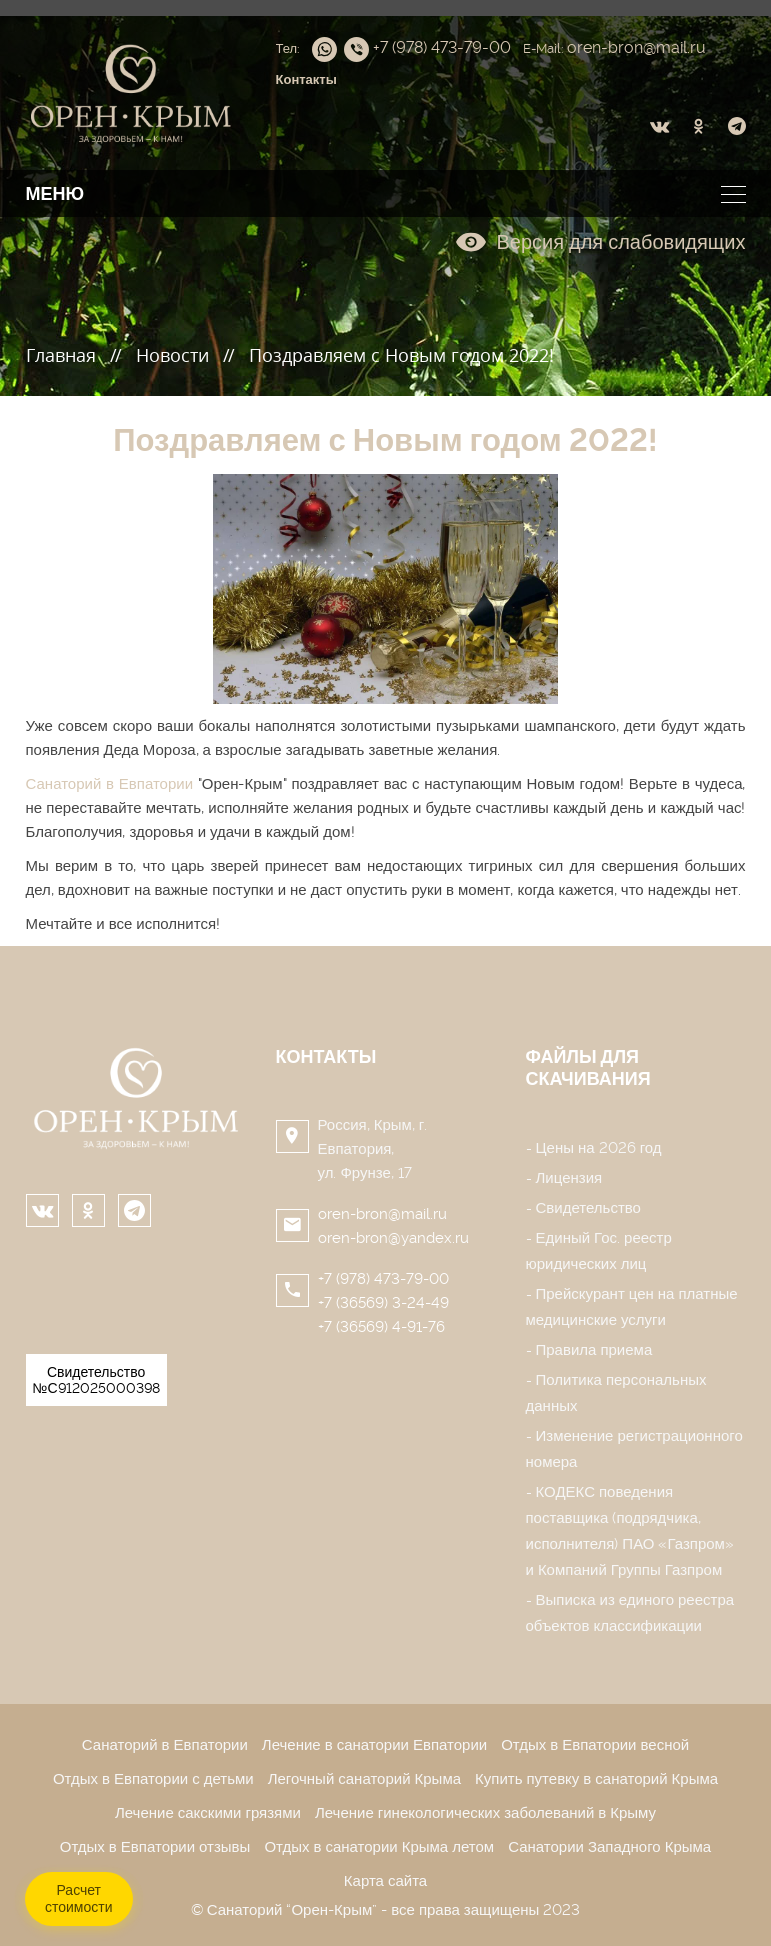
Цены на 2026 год (599, 1148)
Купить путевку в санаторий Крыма (596, 1779)
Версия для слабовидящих (600, 242)
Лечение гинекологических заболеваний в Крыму (485, 1813)
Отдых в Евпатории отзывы (155, 1847)
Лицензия (569, 1178)
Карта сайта (385, 1881)
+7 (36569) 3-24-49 (383, 1303)
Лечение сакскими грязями (208, 1813)
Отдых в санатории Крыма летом (379, 1847)
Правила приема (594, 1350)
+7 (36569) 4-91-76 (381, 1327)
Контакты (326, 1056)
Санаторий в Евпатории (110, 784)
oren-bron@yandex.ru (393, 1238)
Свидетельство (588, 1208)
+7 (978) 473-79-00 (383, 1279)
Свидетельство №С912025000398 (96, 1380)
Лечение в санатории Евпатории (374, 1745)
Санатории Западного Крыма (609, 1847)
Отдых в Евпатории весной (595, 1745)
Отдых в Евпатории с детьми (153, 1779)
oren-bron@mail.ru (382, 1214)
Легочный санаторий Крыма (364, 1779)
